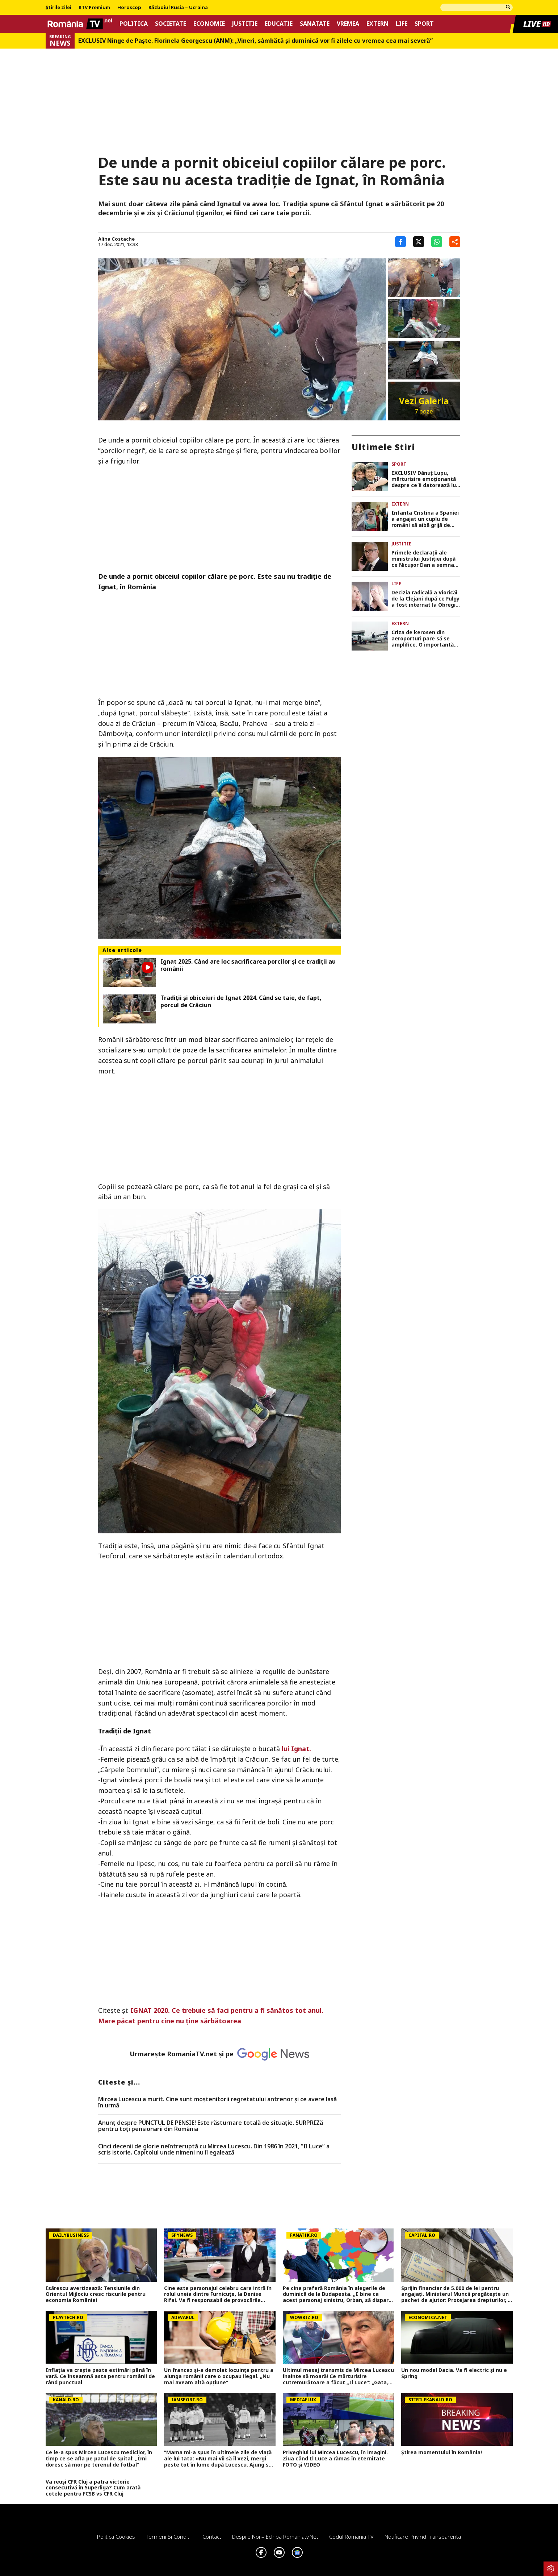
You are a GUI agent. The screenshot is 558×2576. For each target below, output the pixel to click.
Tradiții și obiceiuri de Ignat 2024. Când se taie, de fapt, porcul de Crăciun (241, 1001)
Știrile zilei (58, 8)
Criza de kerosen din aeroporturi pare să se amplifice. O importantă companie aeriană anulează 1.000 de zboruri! (425, 639)
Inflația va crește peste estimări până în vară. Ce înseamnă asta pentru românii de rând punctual (100, 2376)
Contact (211, 2536)
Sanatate (315, 23)
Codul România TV (351, 2536)
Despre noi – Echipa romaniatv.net (275, 2536)
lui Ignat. (296, 1748)
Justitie (244, 23)
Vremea (348, 23)
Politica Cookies (116, 2536)
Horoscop (129, 8)
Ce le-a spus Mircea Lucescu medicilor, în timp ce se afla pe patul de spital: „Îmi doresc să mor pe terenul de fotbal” (99, 2459)
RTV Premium (94, 8)
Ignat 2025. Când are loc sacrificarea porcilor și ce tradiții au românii (248, 965)
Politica (133, 23)
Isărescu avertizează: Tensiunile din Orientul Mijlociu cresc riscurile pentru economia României (96, 2294)
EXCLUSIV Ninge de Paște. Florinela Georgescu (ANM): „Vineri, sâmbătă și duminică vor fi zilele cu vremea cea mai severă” (255, 40)
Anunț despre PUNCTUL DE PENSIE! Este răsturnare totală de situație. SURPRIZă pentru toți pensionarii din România (210, 2126)
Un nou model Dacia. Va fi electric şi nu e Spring (454, 2373)
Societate (170, 23)
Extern (377, 23)
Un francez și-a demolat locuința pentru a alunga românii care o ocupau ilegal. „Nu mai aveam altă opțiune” (218, 2376)
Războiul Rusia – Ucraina (178, 8)
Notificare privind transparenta (423, 2536)
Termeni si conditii (169, 2536)
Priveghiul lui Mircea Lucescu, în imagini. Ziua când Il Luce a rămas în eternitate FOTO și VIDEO (335, 2459)
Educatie (279, 23)
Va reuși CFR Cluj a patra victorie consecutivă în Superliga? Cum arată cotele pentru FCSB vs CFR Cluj (93, 2488)
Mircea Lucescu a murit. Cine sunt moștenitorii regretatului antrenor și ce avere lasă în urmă (217, 2102)
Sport (424, 23)
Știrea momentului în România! (441, 2453)
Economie (209, 23)
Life (401, 23)
